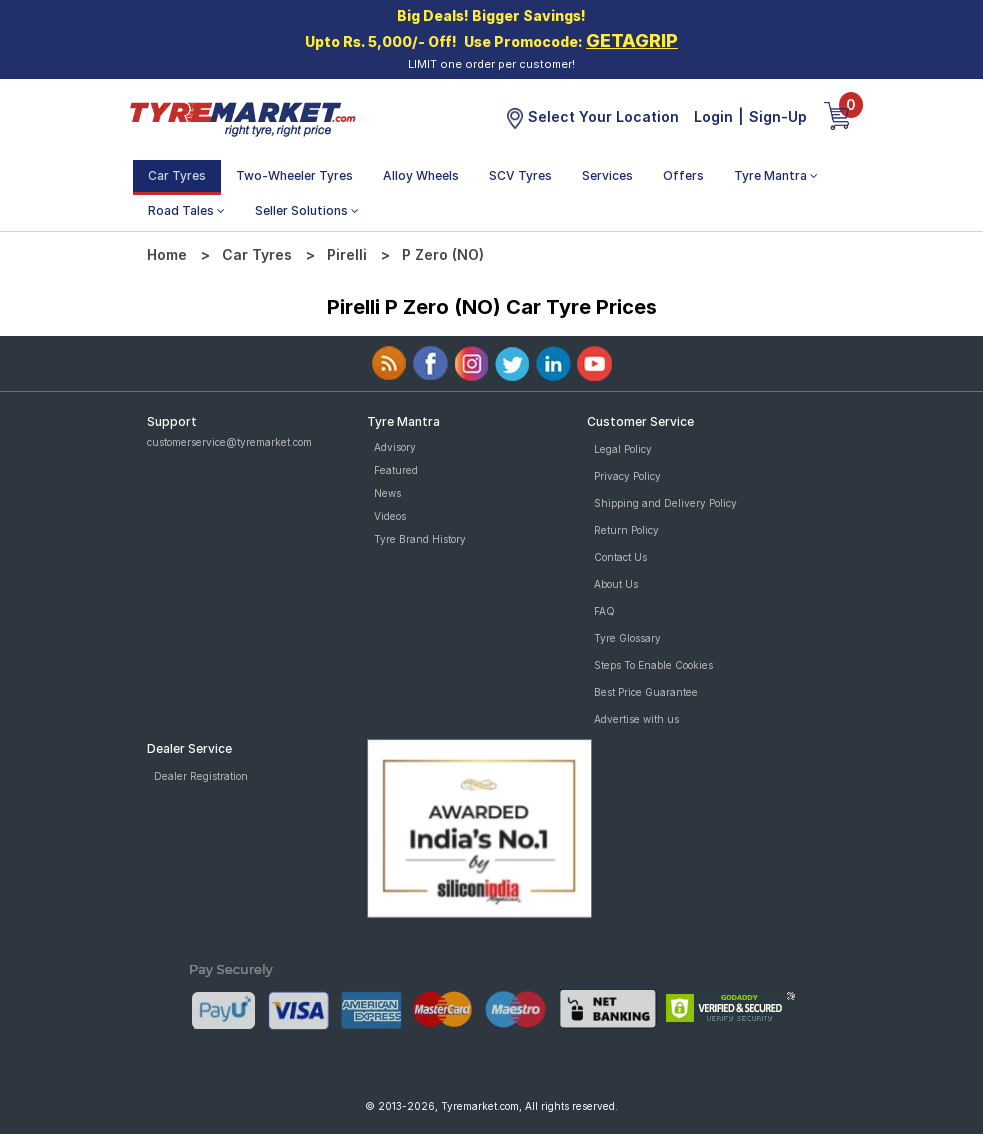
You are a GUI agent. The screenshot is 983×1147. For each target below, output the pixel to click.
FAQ (604, 611)
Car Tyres (177, 175)
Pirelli (347, 254)
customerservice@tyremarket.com (229, 442)
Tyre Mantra (776, 175)
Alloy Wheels (421, 175)
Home (167, 254)
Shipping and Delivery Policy (665, 503)
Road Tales (186, 210)
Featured (396, 470)
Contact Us (620, 557)
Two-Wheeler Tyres (294, 175)
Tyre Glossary (627, 638)
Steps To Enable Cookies (653, 665)
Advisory (395, 447)
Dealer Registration (201, 776)
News (387, 493)
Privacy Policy (627, 476)
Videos (390, 516)
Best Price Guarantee (646, 692)
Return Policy (626, 530)
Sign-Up (778, 116)
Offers (683, 175)
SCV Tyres (520, 175)
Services (607, 175)
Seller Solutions (307, 210)
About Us (616, 584)
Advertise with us (636, 719)
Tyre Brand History (420, 539)
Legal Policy (623, 449)
